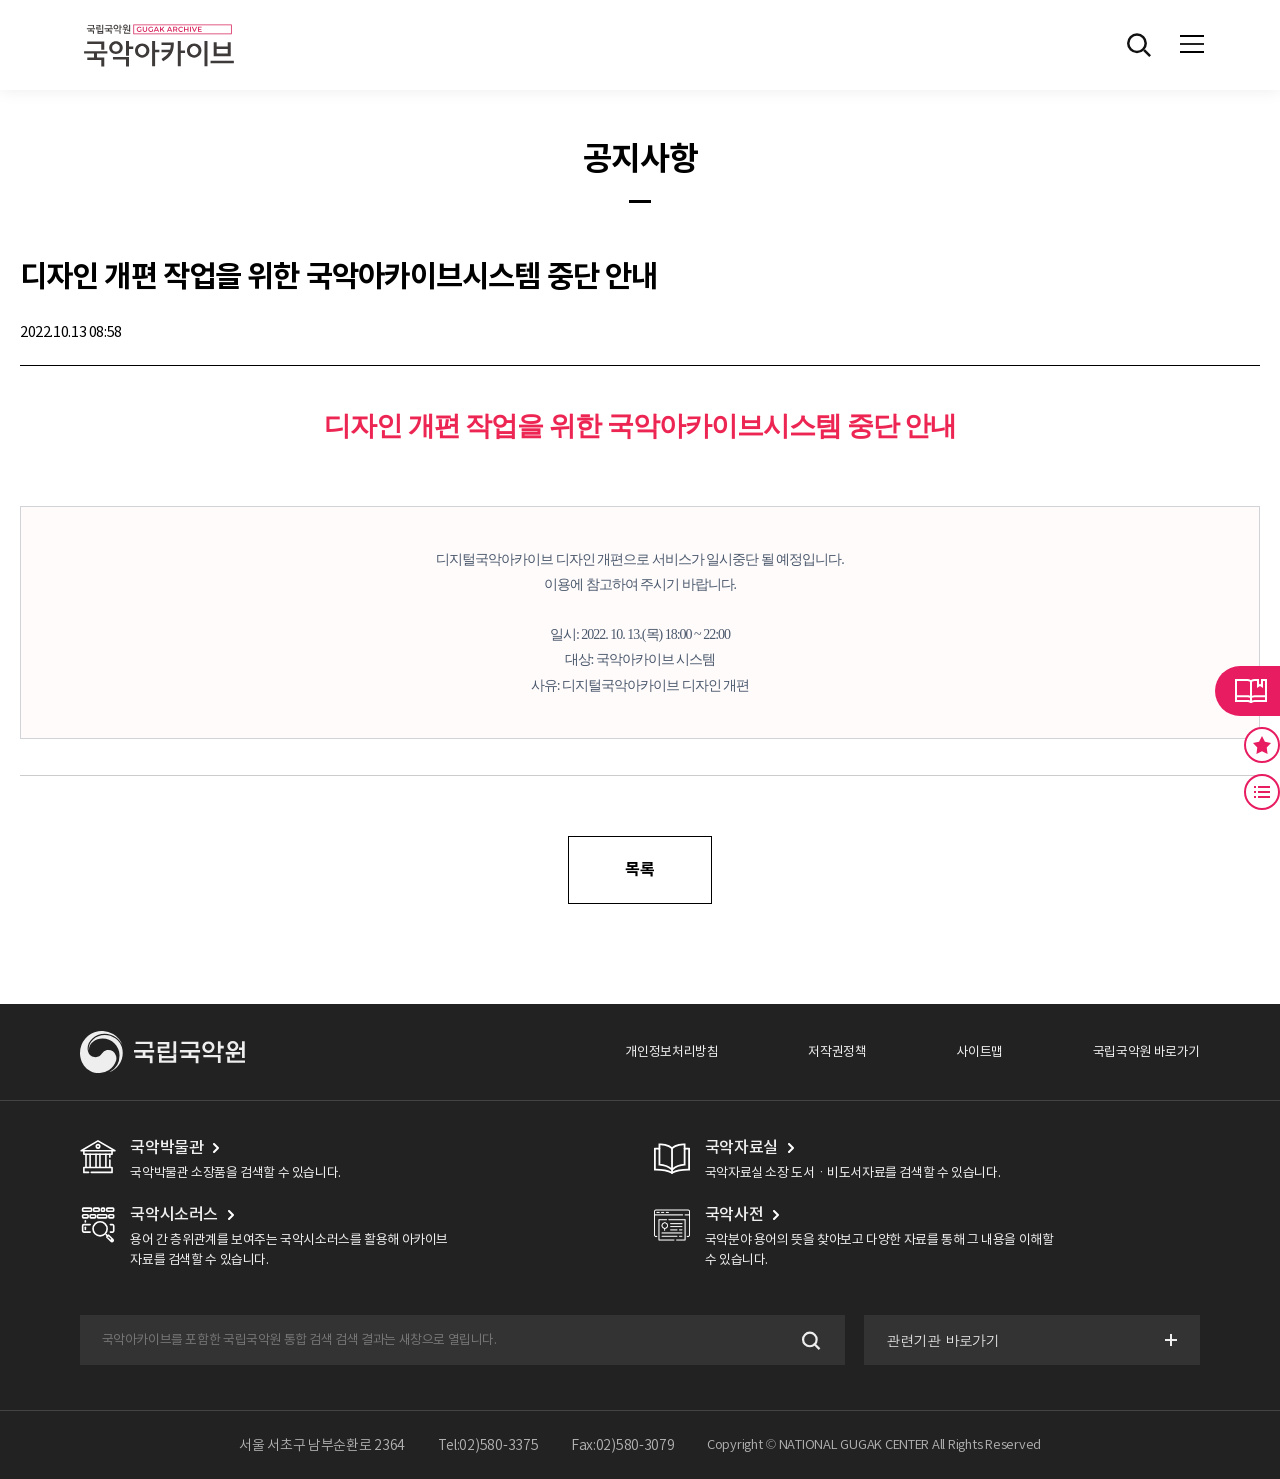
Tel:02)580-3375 (488, 1445)
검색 (809, 1340)
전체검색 (1139, 45)
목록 (639, 869)
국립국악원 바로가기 (1146, 1051)
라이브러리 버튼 (1247, 691)
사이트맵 (979, 1051)
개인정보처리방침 (671, 1051)
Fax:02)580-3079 (623, 1445)
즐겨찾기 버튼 (1262, 745)
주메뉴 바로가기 (0, 0)
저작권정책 (837, 1051)
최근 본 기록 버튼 (1262, 792)
